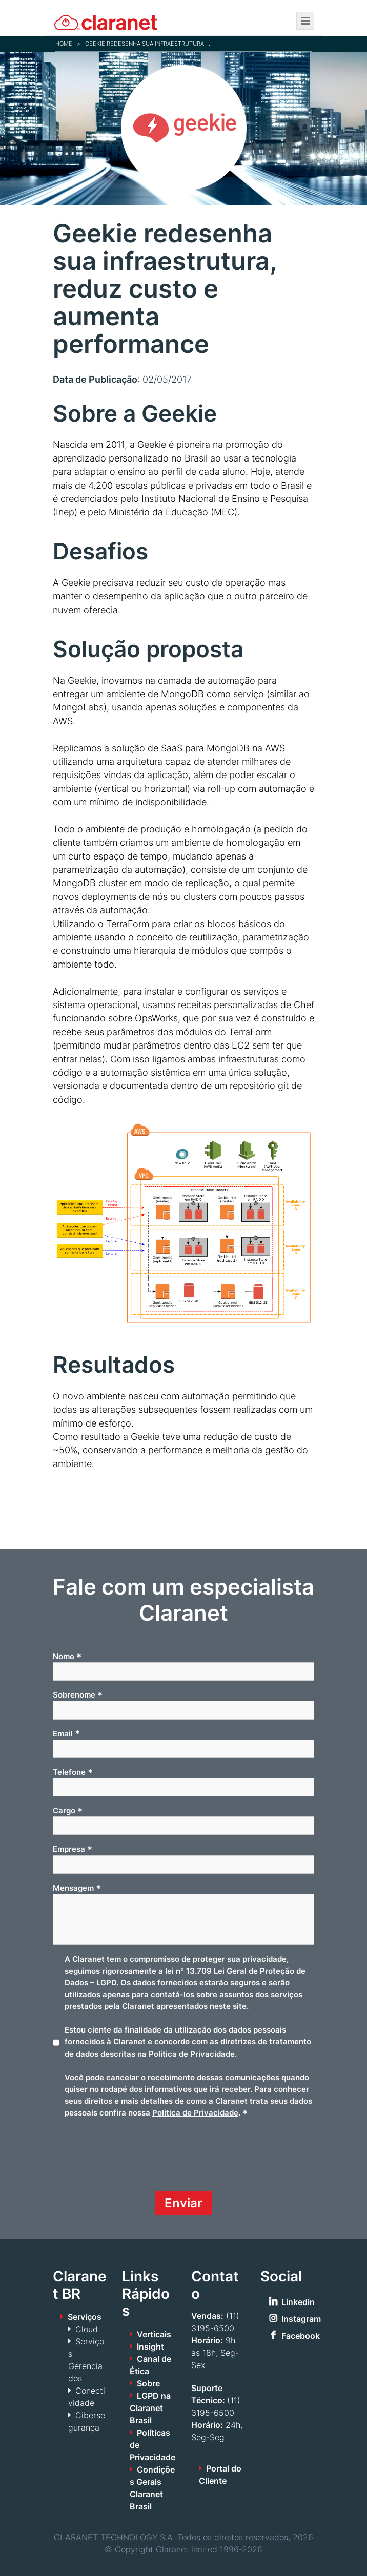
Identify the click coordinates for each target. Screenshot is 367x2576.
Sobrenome (78, 1695)
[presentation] (131, 2159)
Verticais (154, 2334)
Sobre (148, 2383)
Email (66, 1733)
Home (63, 43)
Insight (150, 2346)
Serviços (84, 2317)
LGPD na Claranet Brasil (150, 2408)
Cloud (86, 2329)
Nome (67, 1656)
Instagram (301, 2319)
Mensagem (77, 1888)
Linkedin (298, 2302)
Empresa (72, 1849)
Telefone (73, 1772)
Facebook (300, 2336)
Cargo (68, 1810)
